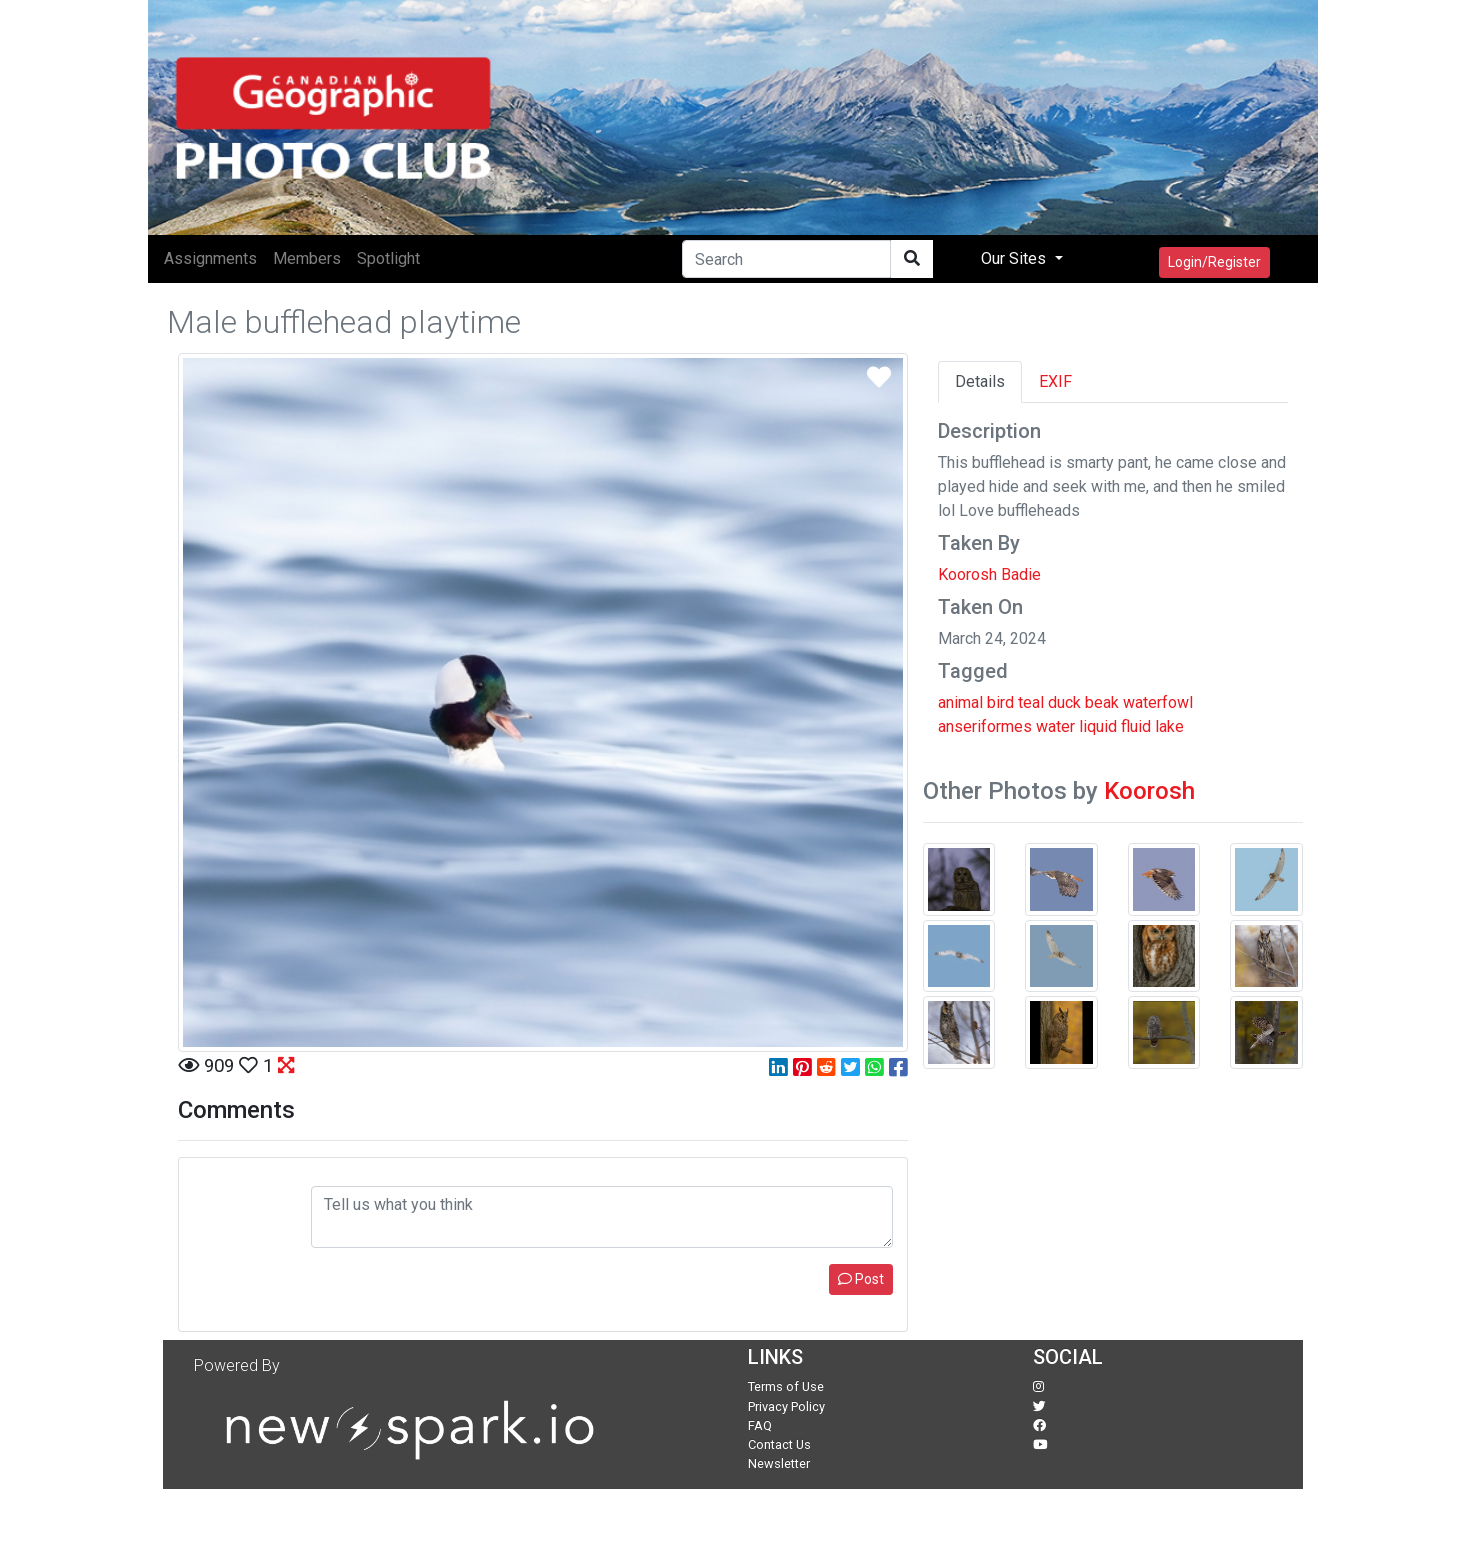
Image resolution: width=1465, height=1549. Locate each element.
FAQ (760, 1425)
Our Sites (1015, 258)
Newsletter (779, 1463)
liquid (1098, 726)
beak (1102, 702)
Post (861, 1279)
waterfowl (1158, 702)
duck (1064, 702)
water (1055, 726)
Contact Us (779, 1444)
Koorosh (1149, 791)
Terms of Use (786, 1386)
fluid (1136, 726)
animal (960, 702)
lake (1169, 726)
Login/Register (1214, 262)
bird (1000, 702)
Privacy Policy (786, 1406)
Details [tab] (980, 381)
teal (1031, 702)
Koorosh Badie (989, 574)
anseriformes (985, 726)
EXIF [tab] (1055, 381)
